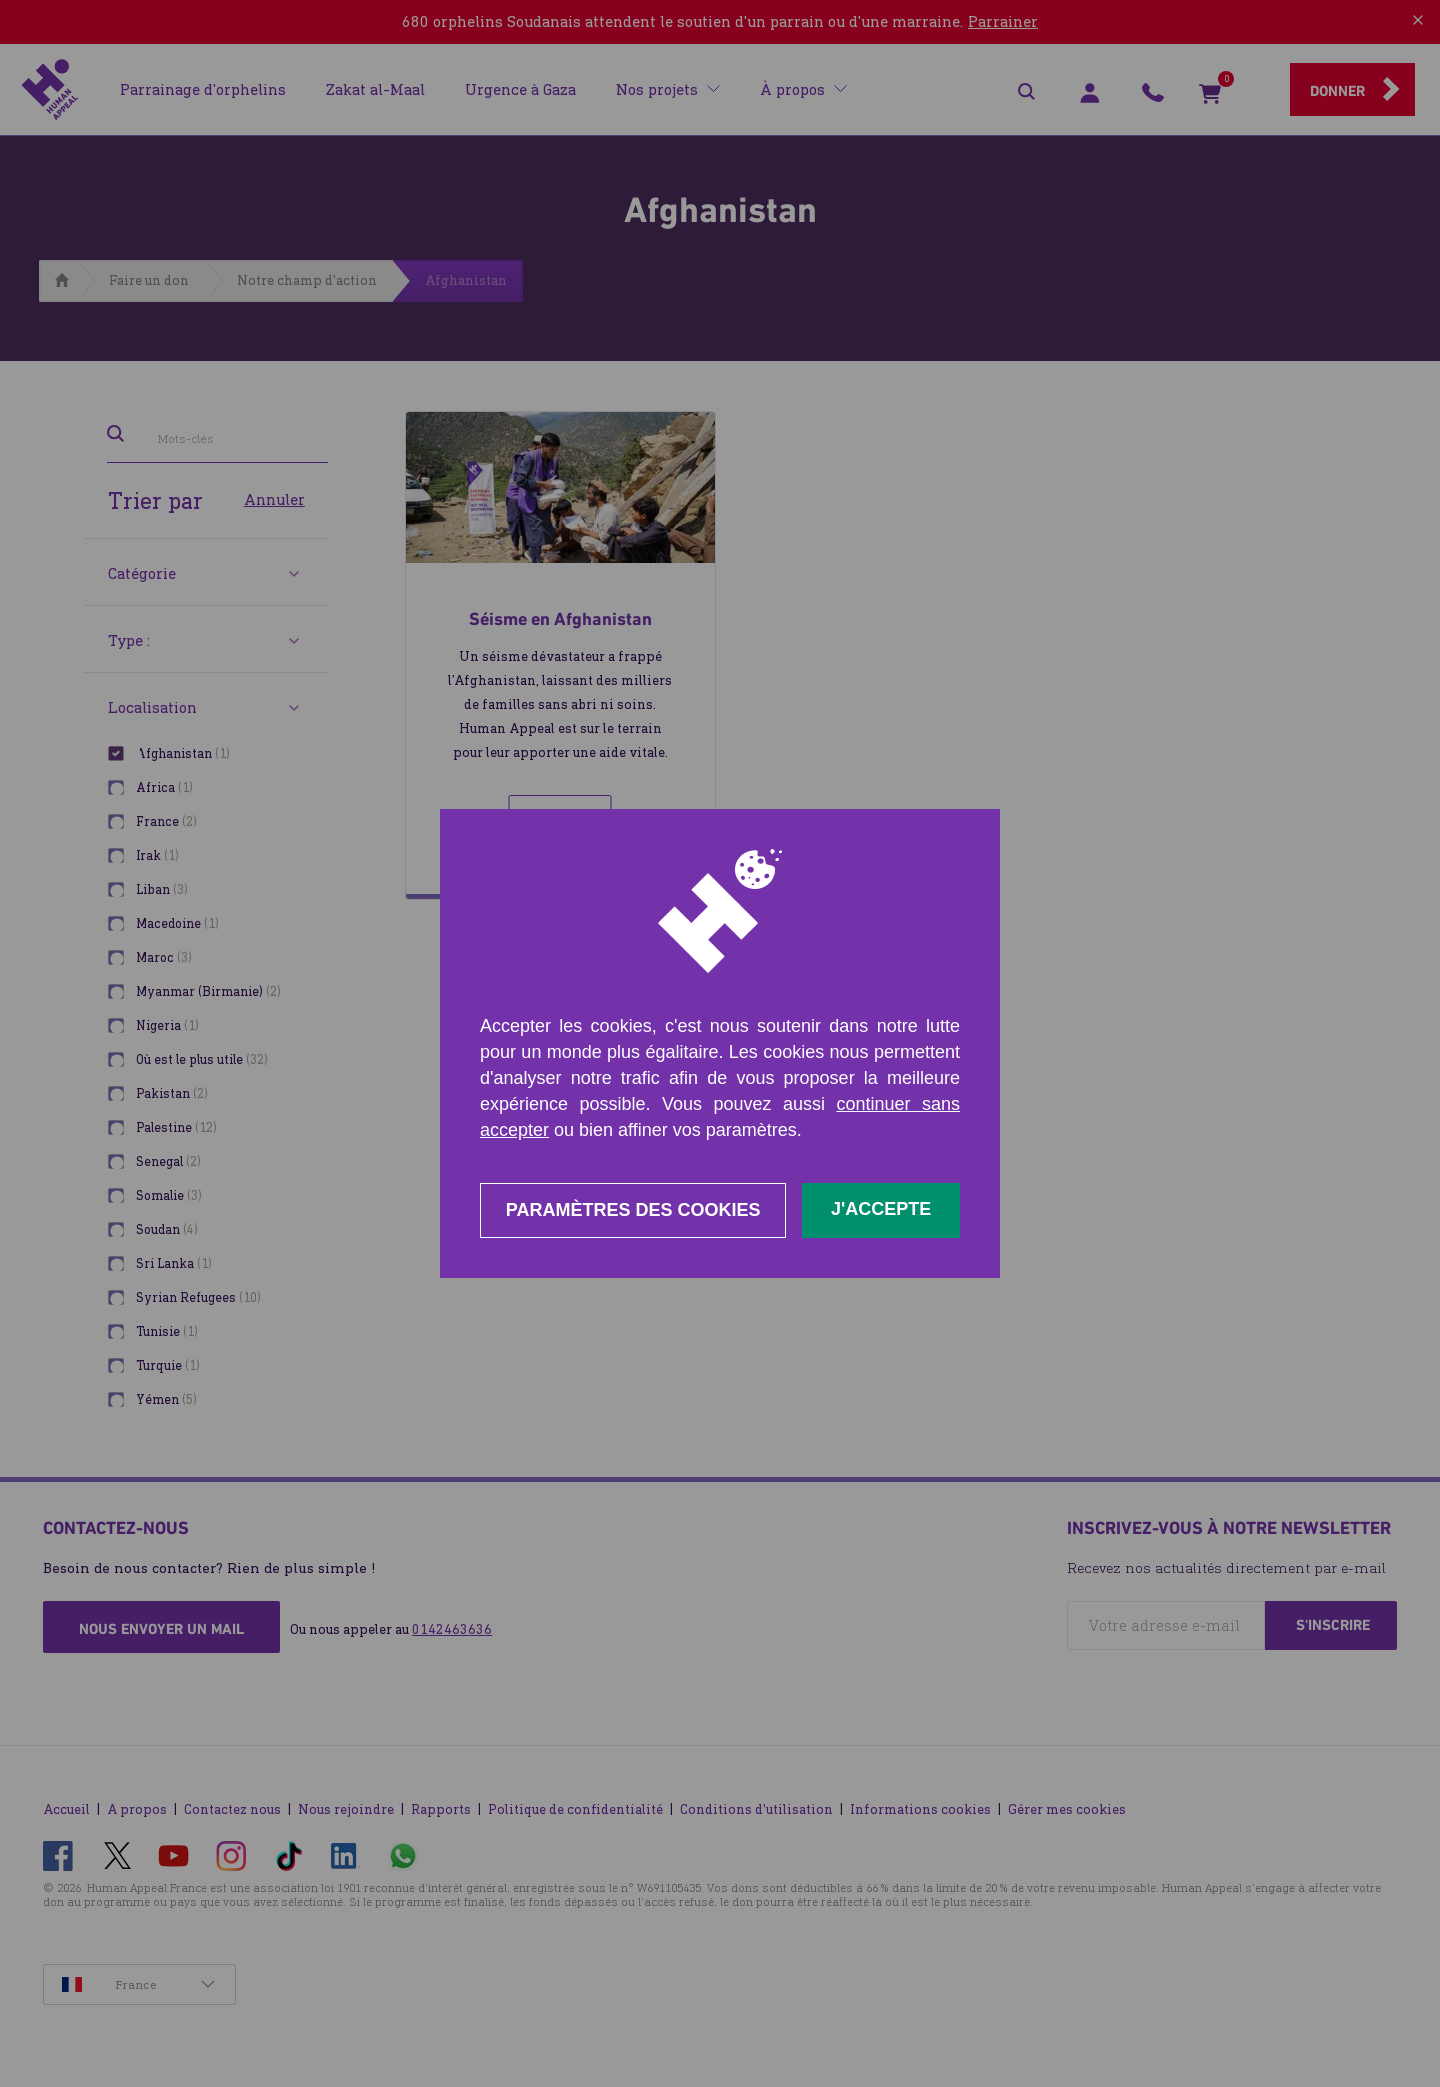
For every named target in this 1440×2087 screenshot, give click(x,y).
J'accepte (881, 1209)
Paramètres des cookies (633, 1210)
